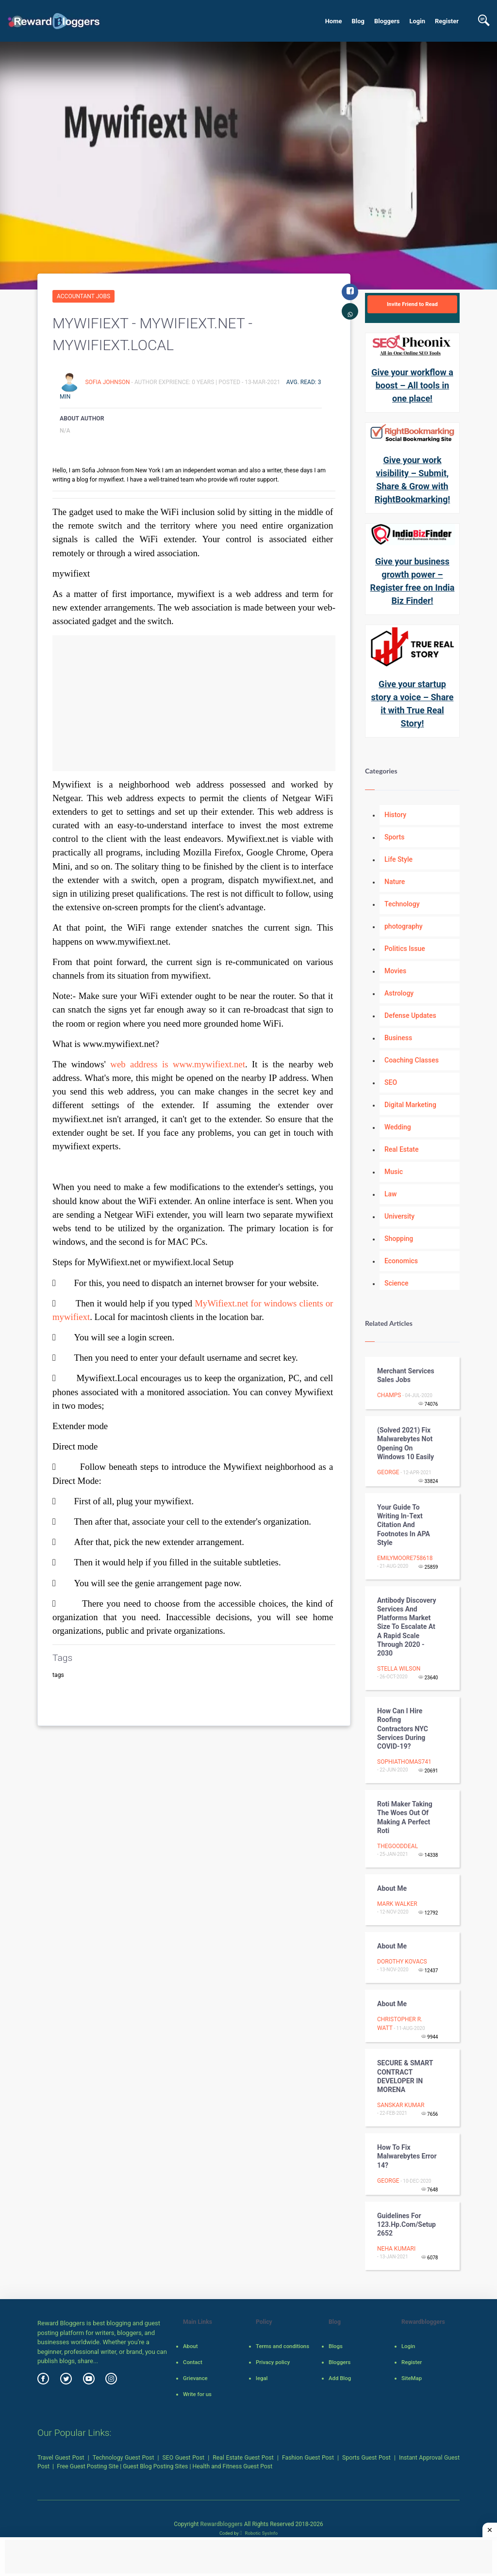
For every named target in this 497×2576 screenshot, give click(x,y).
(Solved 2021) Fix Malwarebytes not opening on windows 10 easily (405, 1443)
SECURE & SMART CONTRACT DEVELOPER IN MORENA (405, 2076)
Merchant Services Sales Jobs (405, 1375)
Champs (389, 1395)
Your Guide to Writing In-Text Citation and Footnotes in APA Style (403, 1524)
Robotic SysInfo (259, 2533)
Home (333, 21)
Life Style (398, 859)
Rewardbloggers (221, 2524)
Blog (357, 21)
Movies (395, 971)
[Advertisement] (193, 703)
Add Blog (340, 2378)
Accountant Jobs (83, 296)
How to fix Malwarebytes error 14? (407, 2156)
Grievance (195, 2378)
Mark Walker (397, 1903)
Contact (192, 2362)
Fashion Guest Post (308, 2457)
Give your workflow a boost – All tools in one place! (412, 385)
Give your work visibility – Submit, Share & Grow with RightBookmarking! (412, 479)
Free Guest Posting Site (87, 2466)
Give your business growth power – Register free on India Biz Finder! (412, 581)
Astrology (399, 993)
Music (393, 1171)
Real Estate (401, 1149)
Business (398, 1038)
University (399, 1216)
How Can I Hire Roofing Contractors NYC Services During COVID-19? (402, 1728)
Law (390, 1194)
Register (447, 21)
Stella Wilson (398, 1668)
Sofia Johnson (108, 382)
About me (392, 1888)
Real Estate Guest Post (243, 2457)
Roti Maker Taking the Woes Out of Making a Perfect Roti (404, 1817)
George (388, 1472)
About (190, 2346)
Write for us (197, 2394)
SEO (390, 1082)
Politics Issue (404, 948)
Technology (402, 904)
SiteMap (411, 2378)
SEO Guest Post (184, 2457)
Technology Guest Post (123, 2457)
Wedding (397, 1127)
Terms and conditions (282, 2346)
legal (261, 2378)
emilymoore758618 (405, 1558)
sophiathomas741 (404, 1761)
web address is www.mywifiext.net (177, 1064)
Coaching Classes (411, 1060)
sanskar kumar (400, 2105)
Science (396, 1283)
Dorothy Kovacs (402, 1961)
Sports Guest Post (366, 2457)
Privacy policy (273, 2362)
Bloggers (386, 21)
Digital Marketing (410, 1105)
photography (403, 926)
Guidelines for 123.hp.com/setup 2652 (406, 2224)
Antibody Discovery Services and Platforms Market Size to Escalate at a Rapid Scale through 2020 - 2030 (406, 1626)
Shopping (398, 1238)
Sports (394, 837)
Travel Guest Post (60, 2457)
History (395, 815)
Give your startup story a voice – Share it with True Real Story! (412, 703)
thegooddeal (397, 1846)
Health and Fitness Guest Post (233, 2466)
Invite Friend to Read (412, 304)
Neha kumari (396, 2248)
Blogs (336, 2346)
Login (417, 21)
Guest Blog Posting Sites (155, 2466)
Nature (394, 882)
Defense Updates (410, 1015)
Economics (401, 1261)
